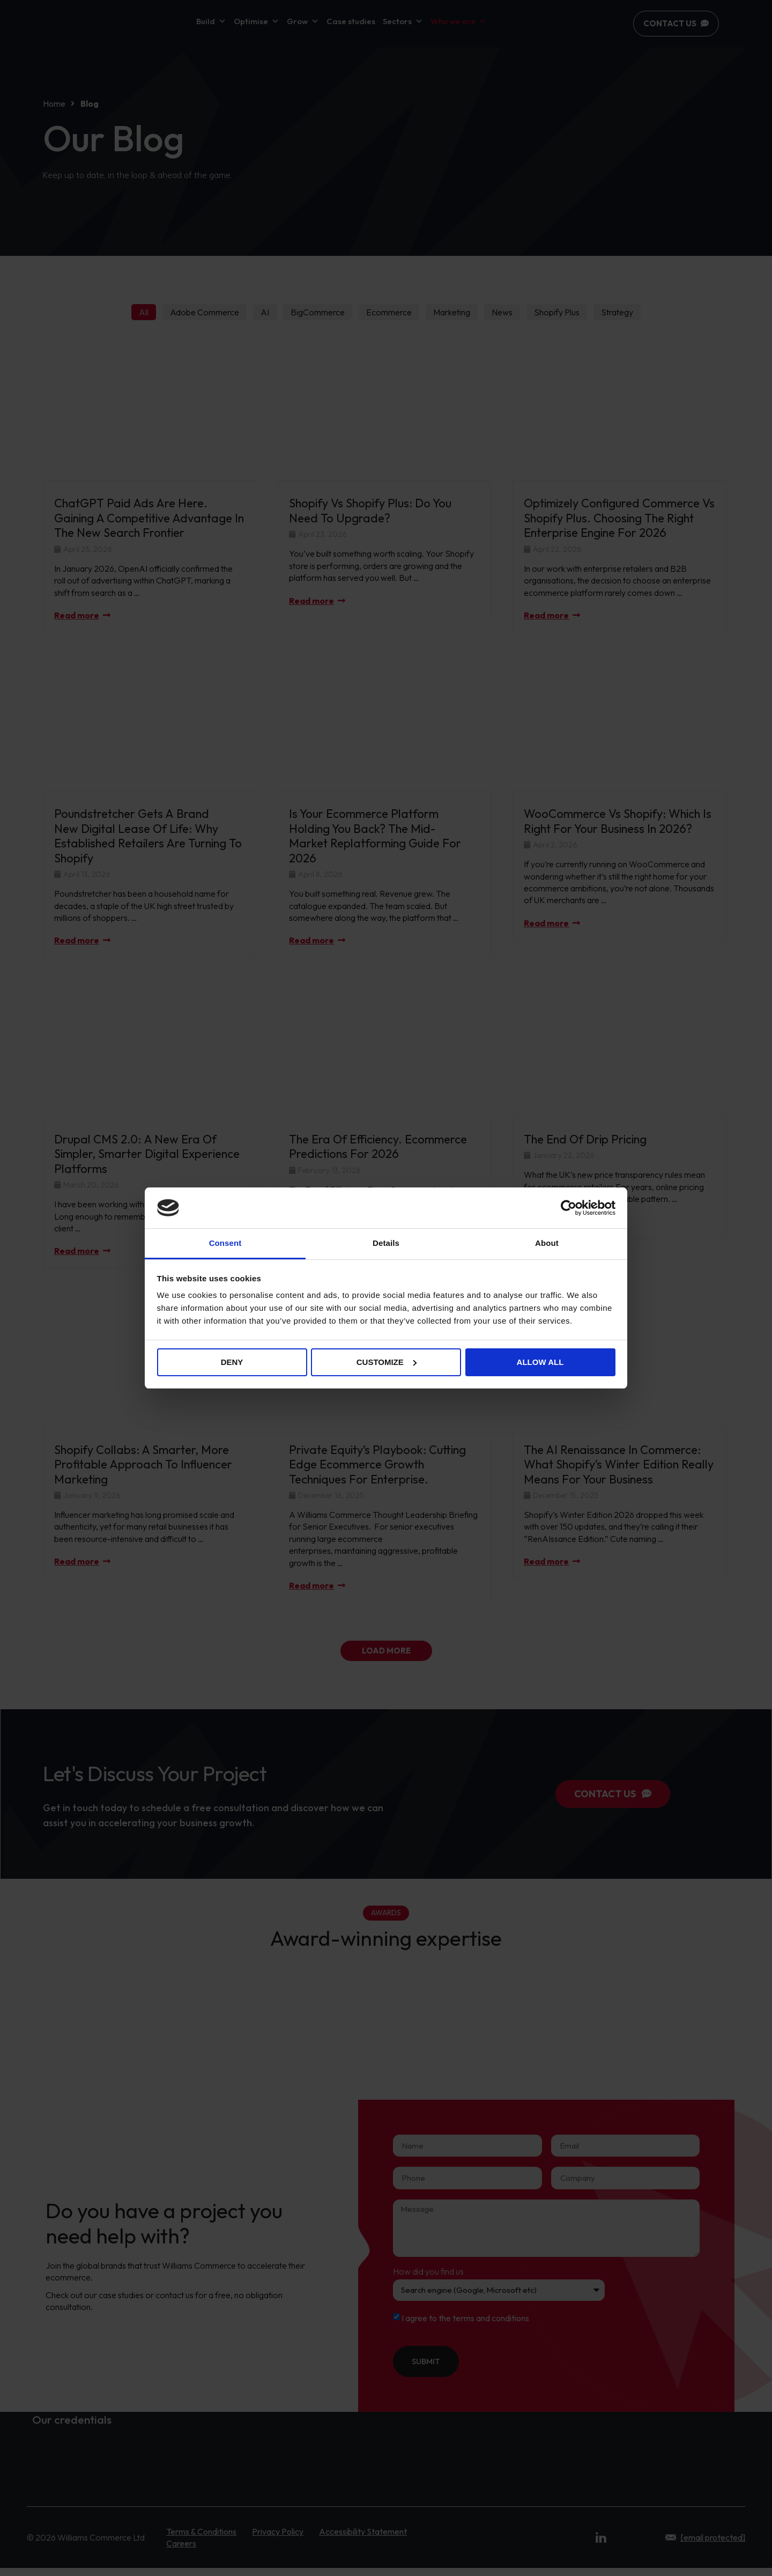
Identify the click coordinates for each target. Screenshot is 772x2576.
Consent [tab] (225, 1243)
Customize (387, 1362)
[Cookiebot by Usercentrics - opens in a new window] (568, 1208)
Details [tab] (386, 1243)
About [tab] (547, 1243)
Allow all (540, 1362)
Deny (232, 1362)
